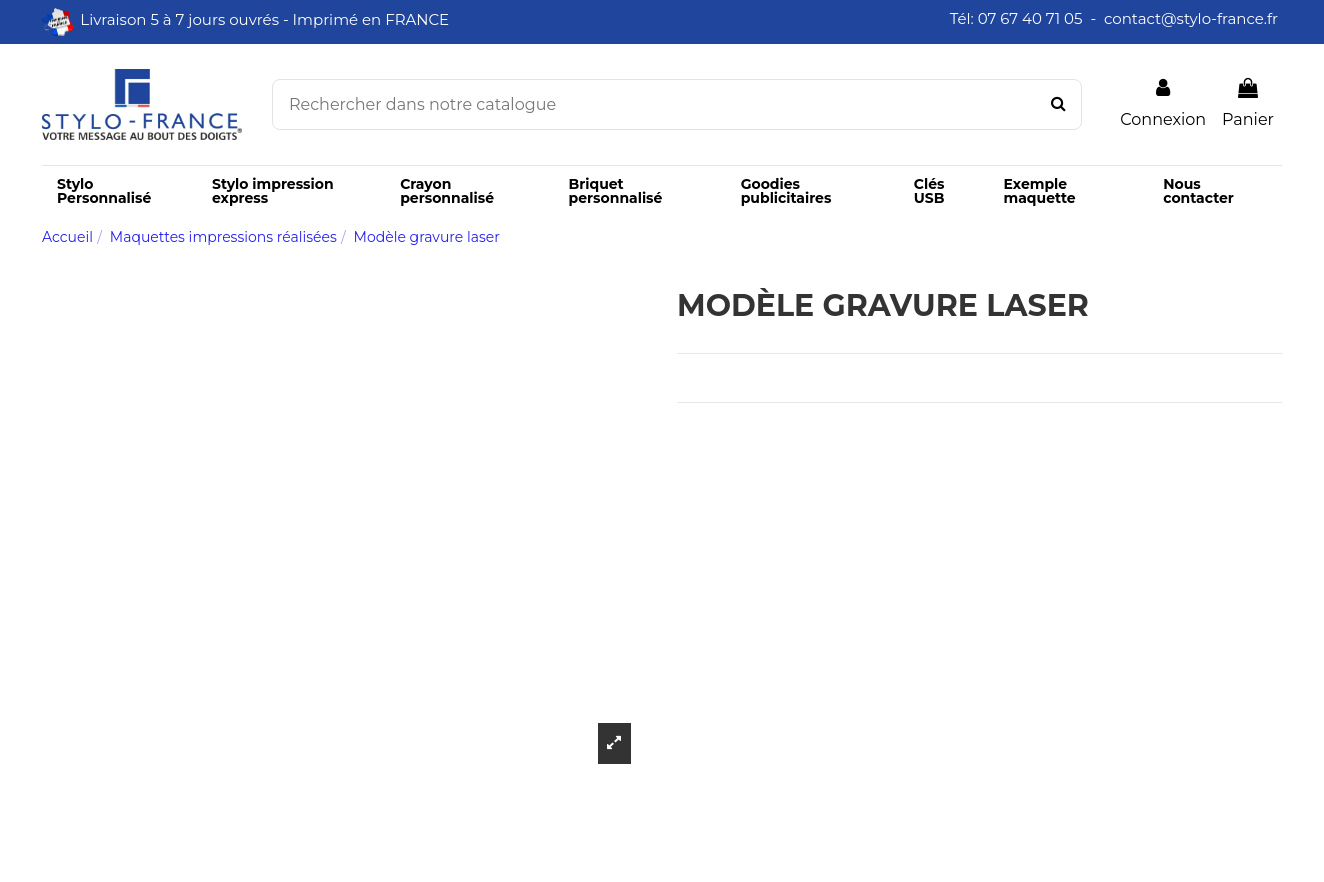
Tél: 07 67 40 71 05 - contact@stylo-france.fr (1116, 18)
